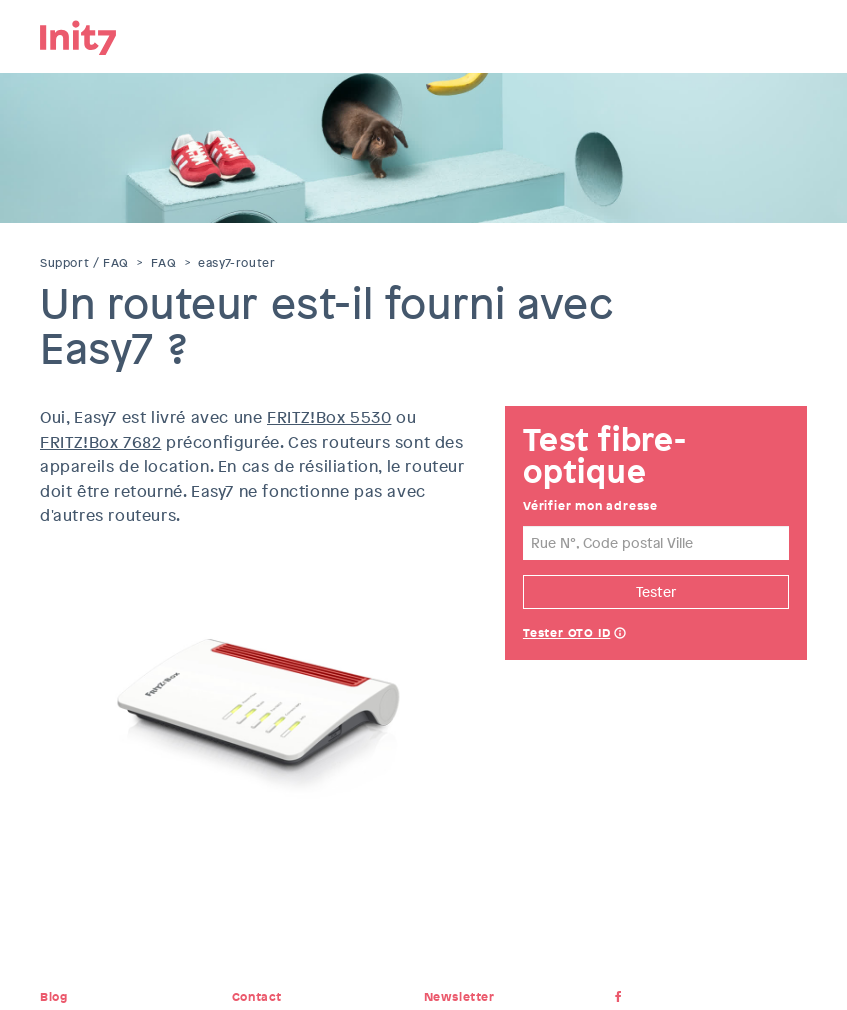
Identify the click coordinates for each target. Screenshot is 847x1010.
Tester (656, 591)
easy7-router (236, 263)
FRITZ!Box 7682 (100, 442)
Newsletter (459, 997)
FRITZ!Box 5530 (329, 417)
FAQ (164, 263)
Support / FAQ (84, 263)
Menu (792, 35)
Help (620, 635)
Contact (257, 997)
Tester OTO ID (566, 633)
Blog (53, 997)
